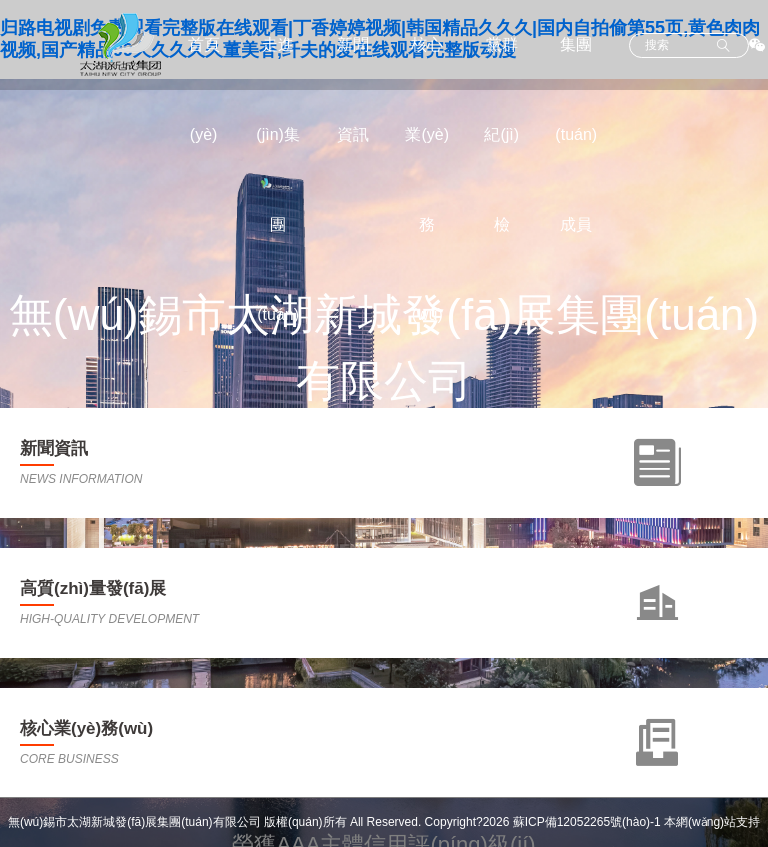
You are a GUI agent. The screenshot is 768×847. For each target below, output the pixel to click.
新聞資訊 (353, 89)
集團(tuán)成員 (576, 134)
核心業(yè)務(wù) (427, 179)
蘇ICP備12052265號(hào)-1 (587, 822)
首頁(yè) (204, 89)
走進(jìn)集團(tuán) (278, 179)
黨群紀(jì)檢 (501, 134)
